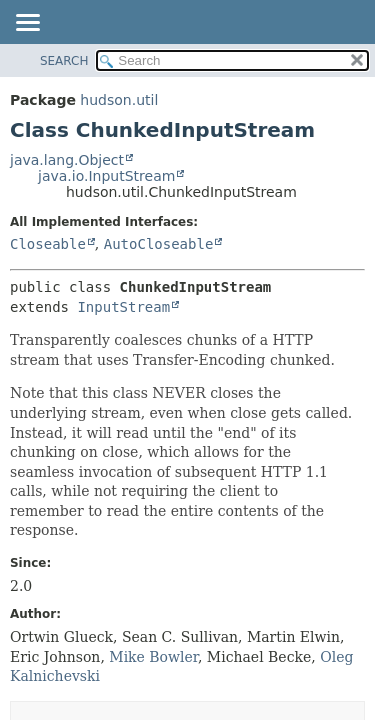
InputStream (123, 307)
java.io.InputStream (106, 176)
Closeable (48, 244)
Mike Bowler (153, 657)
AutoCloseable (159, 244)
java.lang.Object (67, 160)
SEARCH (64, 61)
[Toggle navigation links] (27, 24)
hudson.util (119, 100)
